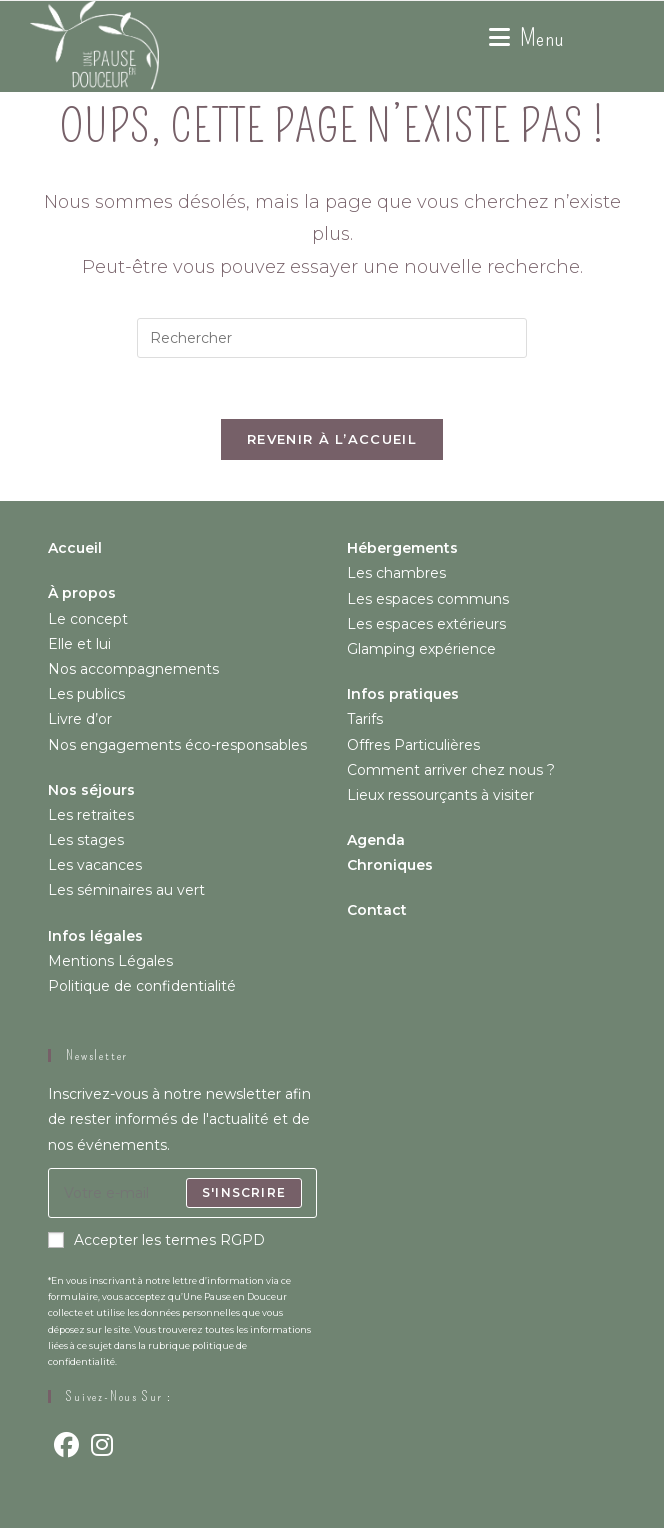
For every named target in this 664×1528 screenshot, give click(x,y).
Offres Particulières (413, 745)
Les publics (86, 694)
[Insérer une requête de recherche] (332, 338)
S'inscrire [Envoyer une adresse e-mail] (244, 1192)
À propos (82, 593)
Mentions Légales (110, 961)
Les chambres (396, 573)
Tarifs (365, 719)
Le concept (88, 619)
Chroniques (390, 865)
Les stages (86, 840)
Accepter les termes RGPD (156, 1240)
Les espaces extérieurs (426, 624)
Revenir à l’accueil (332, 439)
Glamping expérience (421, 649)
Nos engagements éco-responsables (177, 745)
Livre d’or (80, 719)
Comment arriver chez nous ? (451, 770)
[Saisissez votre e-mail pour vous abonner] (182, 1193)
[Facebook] (66, 1445)
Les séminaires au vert (126, 890)
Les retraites (91, 815)
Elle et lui (79, 644)
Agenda (376, 840)
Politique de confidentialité (142, 986)
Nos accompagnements (133, 669)
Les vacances (95, 865)
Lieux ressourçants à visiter (440, 795)
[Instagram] (102, 1445)
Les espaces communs (428, 599)
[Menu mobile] (526, 38)
